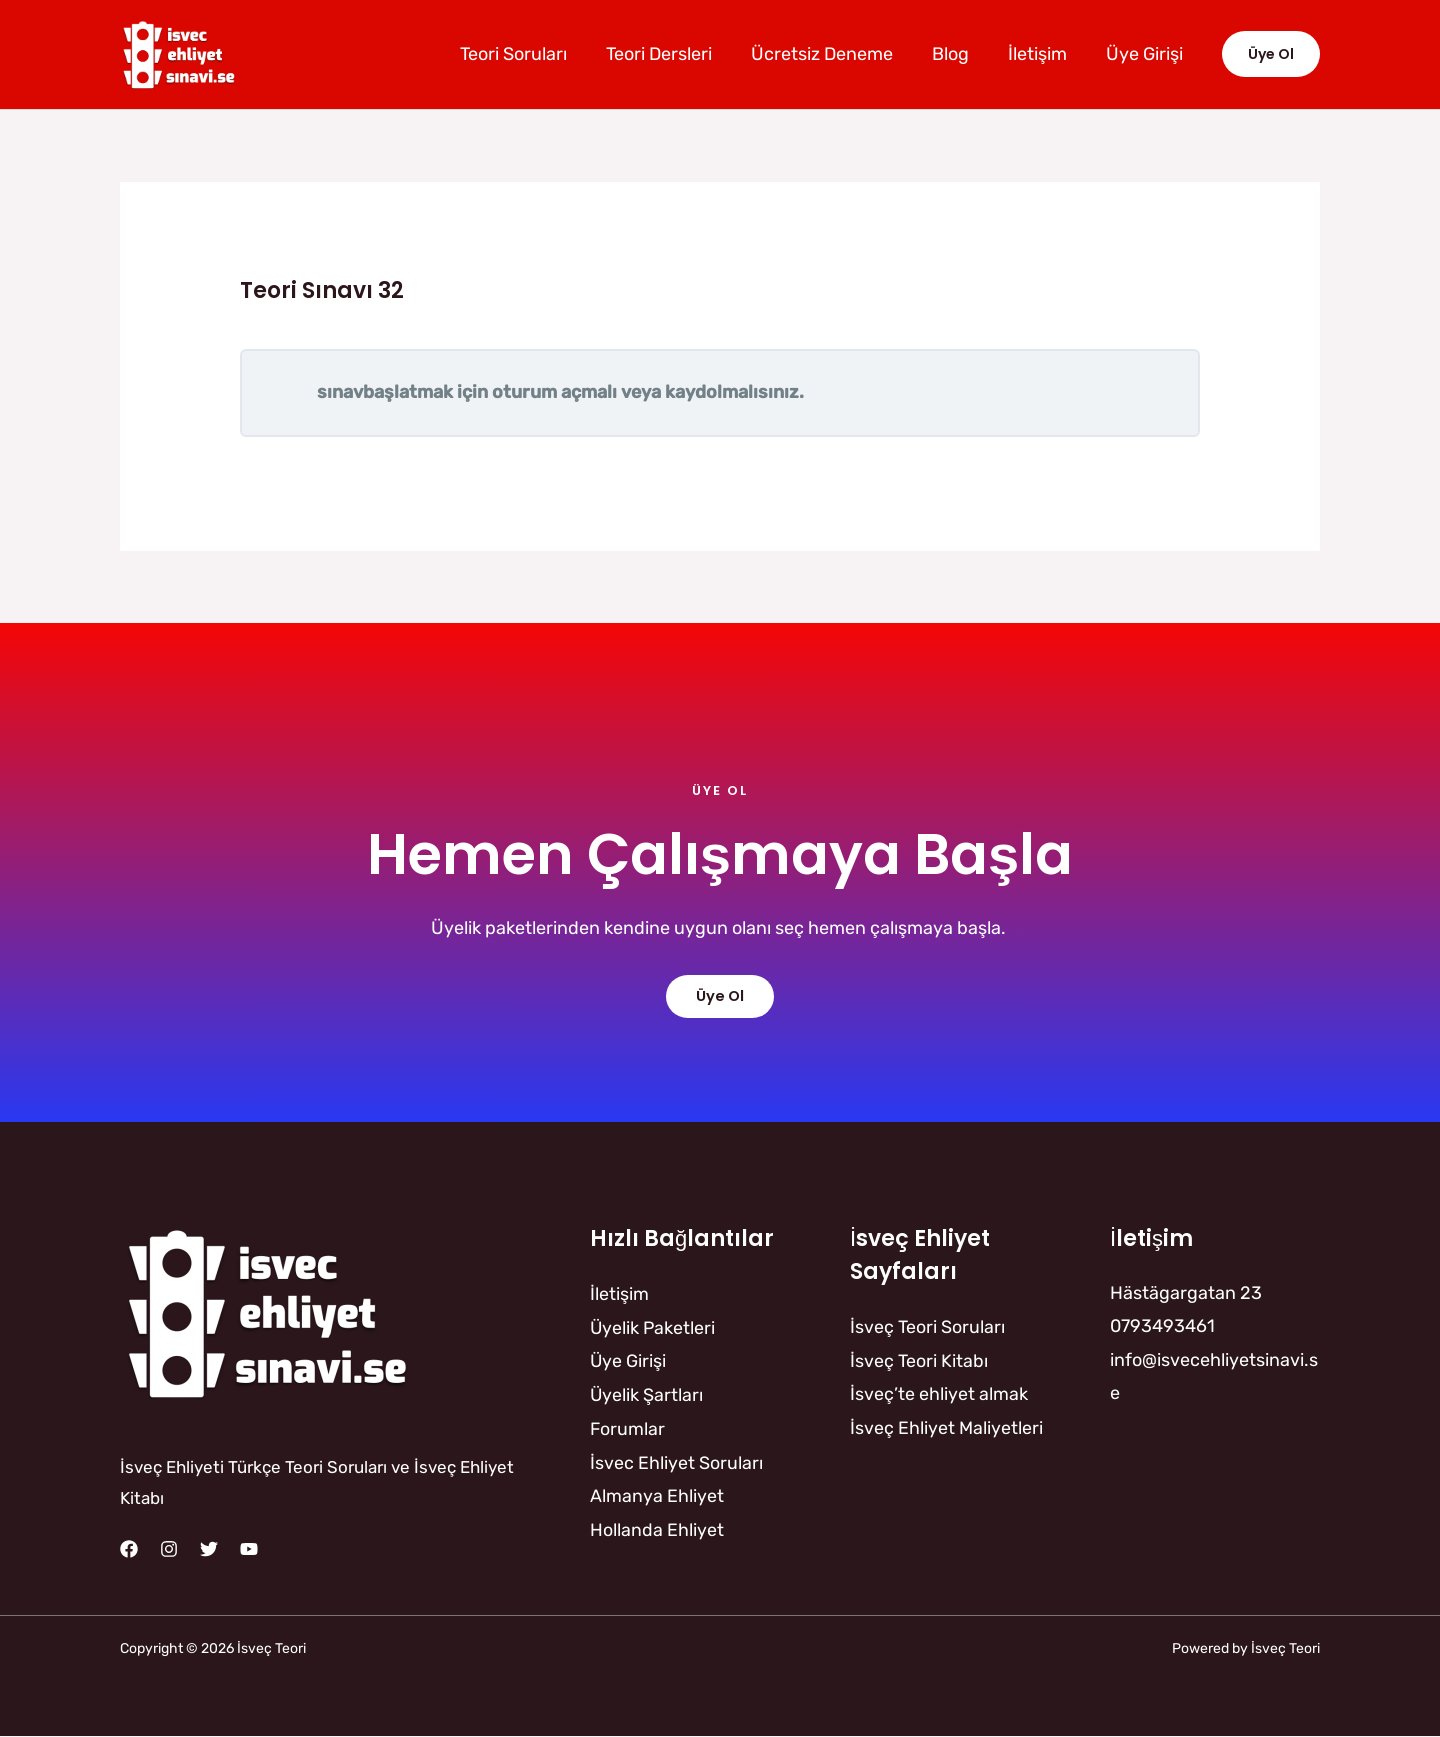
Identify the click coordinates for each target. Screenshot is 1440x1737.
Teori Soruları (529, 54)
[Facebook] (129, 1549)
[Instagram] (169, 1549)
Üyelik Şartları (647, 1394)
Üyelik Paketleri (653, 1327)
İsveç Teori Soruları (927, 1326)
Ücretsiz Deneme (832, 54)
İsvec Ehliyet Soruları (676, 1461)
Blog (957, 54)
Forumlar (628, 1427)
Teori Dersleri (672, 54)
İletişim (1041, 54)
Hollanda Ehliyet (657, 1527)
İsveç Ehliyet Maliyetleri (946, 1427)
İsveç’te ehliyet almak (939, 1393)
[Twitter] (209, 1549)
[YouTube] (249, 1549)
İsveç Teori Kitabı (919, 1360)
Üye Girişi (1145, 54)
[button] (1271, 54)
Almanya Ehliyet (657, 1494)
